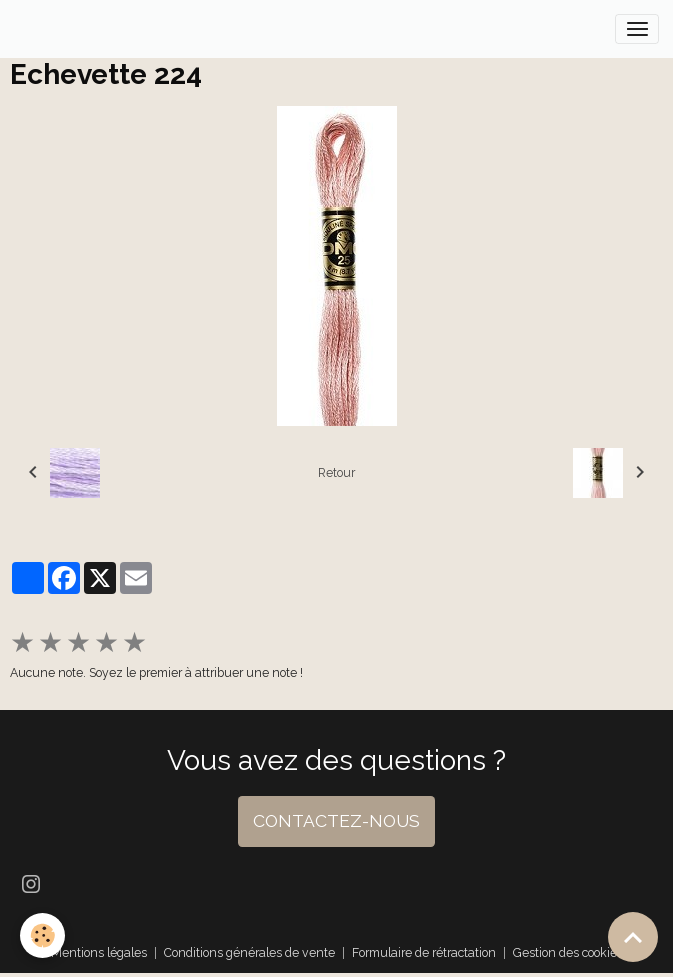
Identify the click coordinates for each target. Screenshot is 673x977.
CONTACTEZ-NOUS (336, 821)
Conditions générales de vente (249, 952)
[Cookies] (42, 935)
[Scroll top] (633, 937)
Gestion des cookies (568, 952)
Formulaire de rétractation (424, 952)
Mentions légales (99, 952)
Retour (336, 472)
